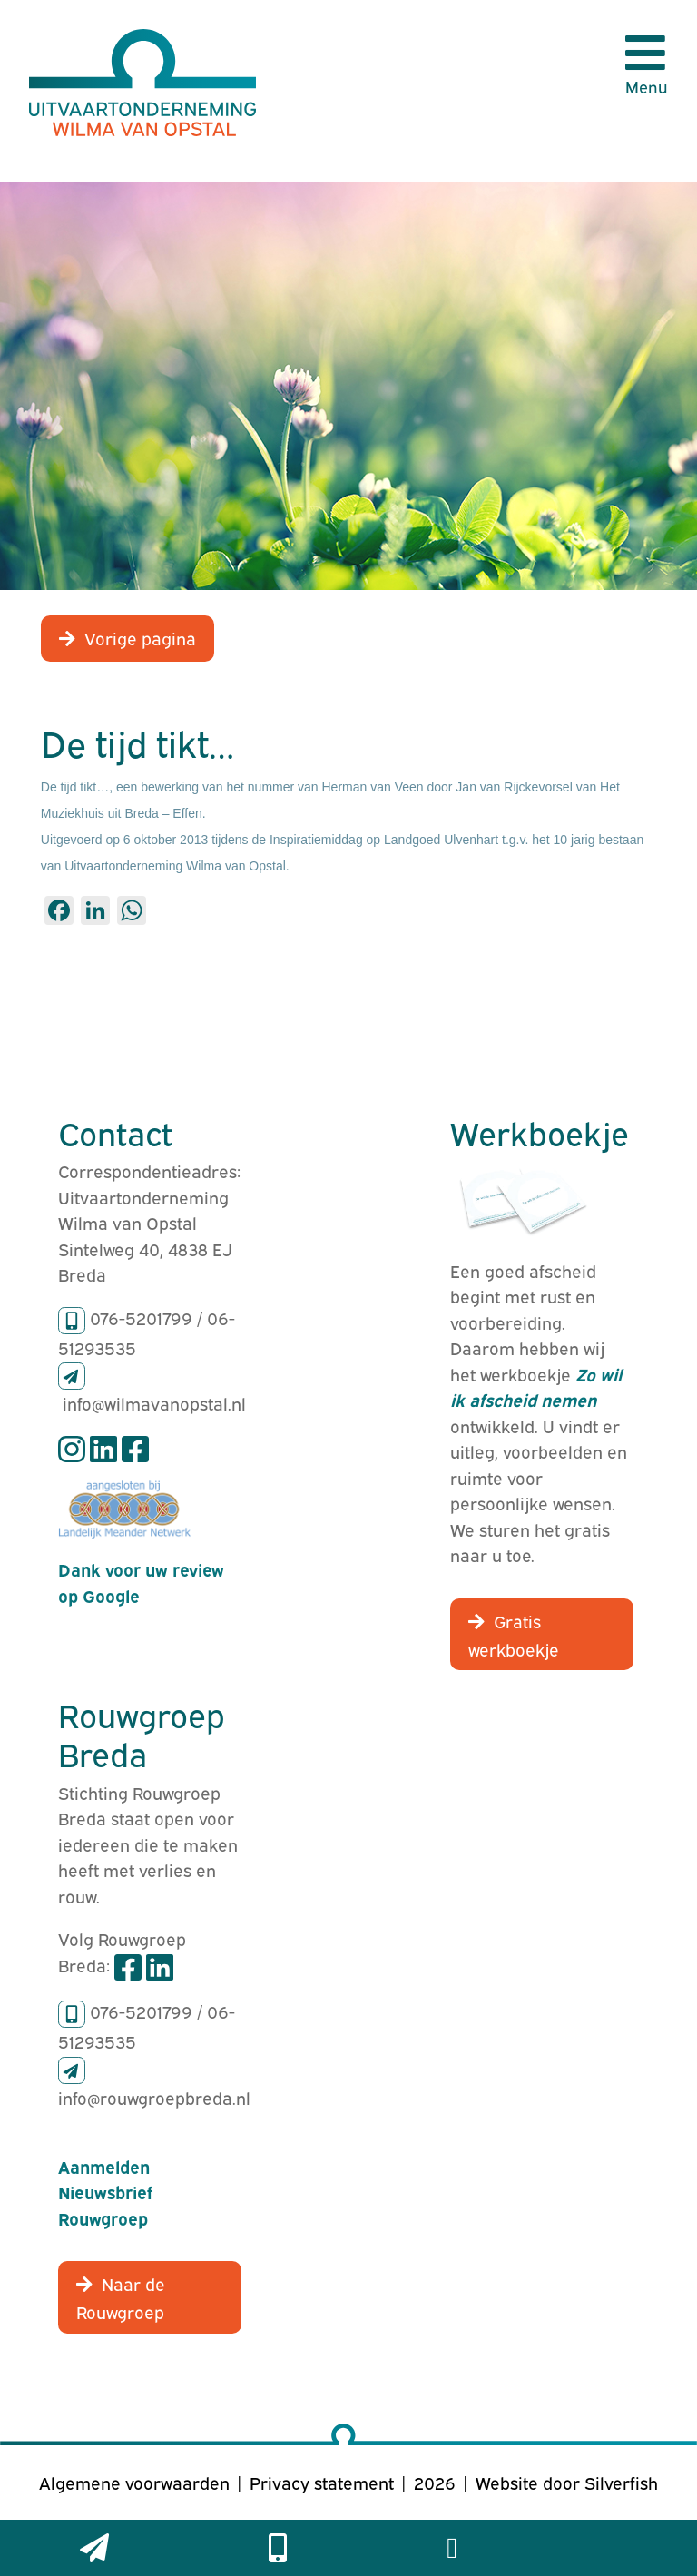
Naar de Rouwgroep (120, 2297)
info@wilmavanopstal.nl (154, 1402)
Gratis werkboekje (513, 1634)
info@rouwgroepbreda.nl (154, 2097)
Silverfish (621, 2481)
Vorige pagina (140, 637)
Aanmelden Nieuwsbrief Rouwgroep (105, 2191)
